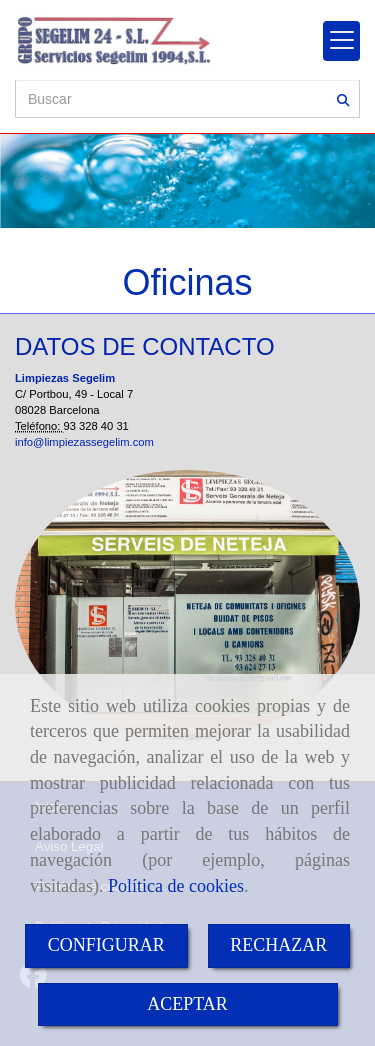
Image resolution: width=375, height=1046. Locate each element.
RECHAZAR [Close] (278, 945)
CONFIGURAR (106, 945)
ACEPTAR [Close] (187, 1004)
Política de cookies (176, 886)
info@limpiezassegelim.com (84, 442)
